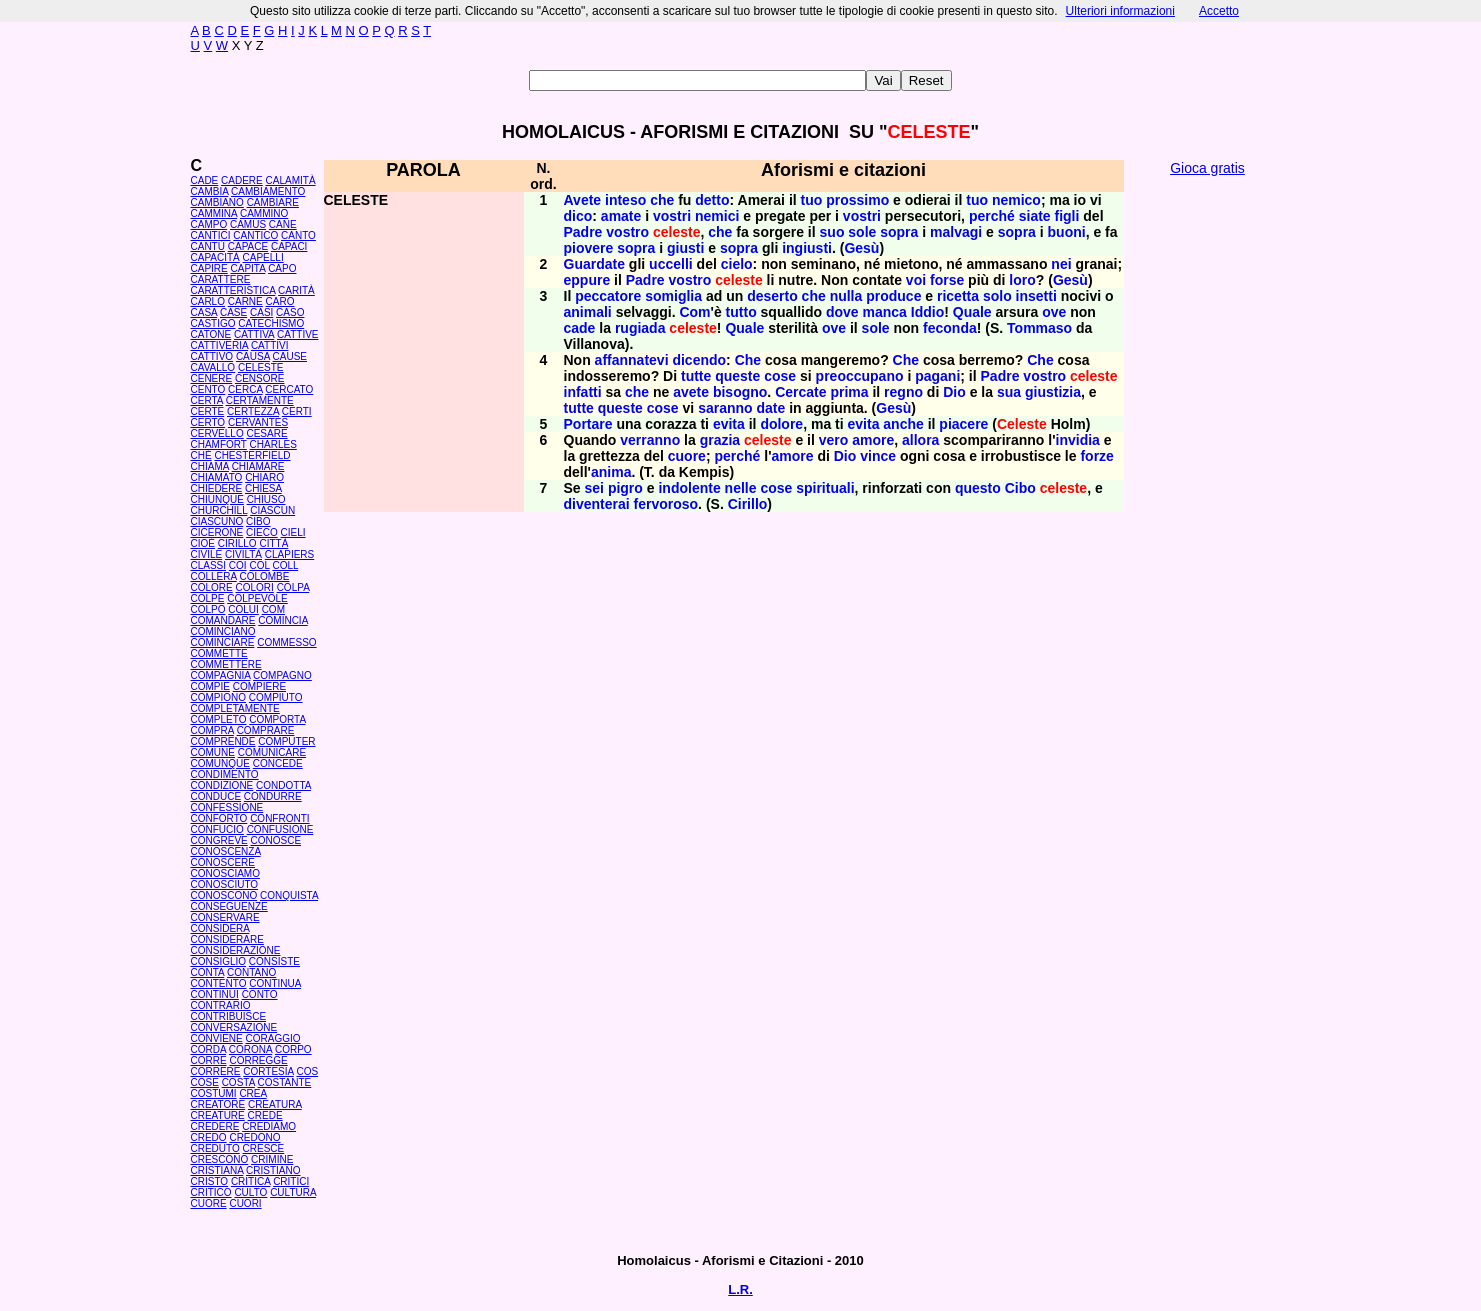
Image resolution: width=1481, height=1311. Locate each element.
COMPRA (212, 730)
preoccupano (860, 376)
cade (580, 328)
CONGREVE (219, 840)
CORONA (250, 1049)
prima (849, 392)
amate (621, 216)
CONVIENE (217, 1038)
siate (1035, 216)
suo (832, 232)
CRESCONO (220, 1159)
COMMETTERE (226, 664)
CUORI (245, 1203)
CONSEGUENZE (229, 906)
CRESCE (264, 1148)
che (662, 200)
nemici (717, 216)
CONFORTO (219, 818)
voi (916, 280)
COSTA (238, 1082)
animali (588, 312)
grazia (720, 440)
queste (737, 376)
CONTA (208, 972)
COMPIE (210, 686)
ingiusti (807, 248)
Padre (583, 232)
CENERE (212, 378)
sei (594, 488)
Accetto (1219, 11)
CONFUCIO (217, 829)
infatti (583, 392)
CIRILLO (237, 543)
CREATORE (218, 1104)
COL (259, 565)
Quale (972, 312)
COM (273, 609)
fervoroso (666, 504)
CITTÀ (273, 543)
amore (873, 440)
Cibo (1020, 488)
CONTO (260, 994)
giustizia (1053, 392)
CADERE (242, 180)
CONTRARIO (221, 1005)
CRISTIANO (273, 1170)
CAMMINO (264, 213)
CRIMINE (272, 1159)
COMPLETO (219, 719)
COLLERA (214, 576)
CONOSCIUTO (225, 884)
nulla (846, 296)
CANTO (298, 235)
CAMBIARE (273, 202)
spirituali (825, 488)
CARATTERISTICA (233, 290)
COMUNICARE (272, 752)
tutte (696, 376)
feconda (950, 328)
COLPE (208, 598)
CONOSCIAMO (225, 873)
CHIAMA (210, 466)
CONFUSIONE (280, 829)
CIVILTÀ (243, 554)
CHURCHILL (219, 510)
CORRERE (216, 1071)
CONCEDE (278, 763)
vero (834, 440)
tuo (812, 200)
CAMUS (248, 224)
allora (920, 440)
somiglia (673, 296)
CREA (252, 1093)
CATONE (211, 334)
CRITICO (211, 1192)
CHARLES (273, 444)
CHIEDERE (217, 488)
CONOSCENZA (226, 851)
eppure (587, 280)
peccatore (608, 296)
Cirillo (748, 504)
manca (885, 312)
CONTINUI (215, 994)
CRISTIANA (217, 1170)
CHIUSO (266, 499)
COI (238, 565)
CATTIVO (212, 356)
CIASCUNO (217, 521)
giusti (685, 248)
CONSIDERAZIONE (236, 950)
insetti (1036, 296)
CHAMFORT (219, 444)
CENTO (208, 389)
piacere (963, 424)
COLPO (208, 609)
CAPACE (248, 246)
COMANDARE (223, 620)
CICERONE (217, 532)
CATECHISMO (271, 323)
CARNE (245, 301)
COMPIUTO (276, 697)
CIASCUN (272, 510)
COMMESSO (286, 642)
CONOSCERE (223, 862)
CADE (205, 180)
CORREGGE (258, 1060)
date (770, 408)
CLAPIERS (289, 554)
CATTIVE (297, 334)
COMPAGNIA (221, 675)
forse (947, 280)
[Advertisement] (1208, 490)
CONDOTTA (283, 785)
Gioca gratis (1207, 168)
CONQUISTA (289, 895)
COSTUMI (214, 1093)
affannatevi (632, 360)
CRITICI (291, 1181)
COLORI (255, 587)
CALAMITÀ (291, 180)
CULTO (250, 1192)
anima (611, 472)
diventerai (597, 504)
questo (978, 488)
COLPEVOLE (257, 598)
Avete (583, 200)
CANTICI (211, 235)
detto (712, 200)
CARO (280, 301)
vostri (672, 216)
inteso (625, 200)
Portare (588, 424)
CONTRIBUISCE (229, 1016)
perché (992, 216)
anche (903, 424)
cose (780, 376)
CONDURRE (273, 796)
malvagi (956, 232)
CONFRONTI (279, 818)
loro (1022, 280)
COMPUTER (286, 741)
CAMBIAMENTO (268, 191)
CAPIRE (209, 268)
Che (748, 360)
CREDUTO (215, 1148)
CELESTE (261, 367)
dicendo (699, 360)
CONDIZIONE (222, 785)
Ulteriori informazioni (1120, 11)
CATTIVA (254, 334)
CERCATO (289, 389)
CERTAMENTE (260, 400)
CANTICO (255, 235)
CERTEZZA (253, 411)
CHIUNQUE (217, 499)
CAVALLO (213, 367)
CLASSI (209, 565)
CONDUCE (216, 796)
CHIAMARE (258, 466)
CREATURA (275, 1104)
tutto (741, 312)
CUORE (209, 1203)
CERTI (297, 411)
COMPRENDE (223, 741)
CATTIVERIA (220, 345)
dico (578, 216)
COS (307, 1071)
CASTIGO (213, 323)
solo (997, 296)
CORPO (293, 1049)
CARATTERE (221, 279)
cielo (737, 264)
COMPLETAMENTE (235, 708)
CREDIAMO (269, 1126)
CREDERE (215, 1126)
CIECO (262, 532)
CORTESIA (268, 1071)
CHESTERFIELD (252, 455)
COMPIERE (259, 686)
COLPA (293, 587)
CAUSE (290, 356)
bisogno (740, 392)
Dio (954, 392)
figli (1067, 216)
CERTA (207, 400)
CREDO (209, 1137)
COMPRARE (266, 730)
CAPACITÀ (215, 257)
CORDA (209, 1049)
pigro (625, 488)
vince (878, 456)
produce (893, 296)
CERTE (208, 411)
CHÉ (201, 455)
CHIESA (263, 488)
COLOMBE (264, 576)
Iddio (927, 312)
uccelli (671, 264)
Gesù (861, 248)
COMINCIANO (223, 631)
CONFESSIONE (227, 807)
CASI (261, 312)
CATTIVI (270, 345)
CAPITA (248, 268)
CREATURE (218, 1115)
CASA (204, 312)
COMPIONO (219, 697)
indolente (689, 488)
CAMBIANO (217, 202)
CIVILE (207, 554)
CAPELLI (263, 257)
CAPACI (289, 246)
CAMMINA (214, 213)
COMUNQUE (220, 763)
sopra (899, 232)
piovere (589, 248)
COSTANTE (285, 1082)
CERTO (208, 422)
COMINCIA (282, 620)
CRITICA (250, 1181)
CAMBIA (210, 191)
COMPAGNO (282, 675)
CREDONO (254, 1137)
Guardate (594, 264)
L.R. (740, 1289)
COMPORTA (277, 719)
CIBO (258, 521)
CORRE (209, 1060)
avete (691, 392)
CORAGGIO (273, 1038)
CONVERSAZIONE (234, 1027)
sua (1009, 392)
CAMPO (209, 224)
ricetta (958, 296)
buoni (1067, 232)
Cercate (800, 392)
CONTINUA (275, 983)
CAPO (282, 268)
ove (1054, 312)
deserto (772, 296)
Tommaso (1039, 328)
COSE (205, 1082)
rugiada (640, 328)
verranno (650, 440)
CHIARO (264, 477)
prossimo (857, 200)
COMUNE (213, 752)
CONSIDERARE (227, 939)
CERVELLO (217, 433)
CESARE (266, 433)
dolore (781, 424)
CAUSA (253, 356)
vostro (627, 232)
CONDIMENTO (225, 774)
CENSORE (259, 378)
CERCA (245, 389)
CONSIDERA (220, 928)
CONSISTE (274, 961)
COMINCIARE (223, 642)
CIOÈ (203, 543)
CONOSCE (276, 840)
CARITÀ (296, 290)
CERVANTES (258, 422)
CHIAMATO (217, 477)
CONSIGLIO (219, 961)
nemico (1016, 200)
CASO (290, 312)
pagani (937, 376)
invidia (1078, 440)
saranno (725, 408)
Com (694, 312)
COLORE (212, 587)
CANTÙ (208, 246)
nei (1061, 264)
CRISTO (210, 1181)
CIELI (293, 532)
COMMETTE (219, 653)
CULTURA (293, 1192)
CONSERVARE (225, 917)
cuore (687, 456)
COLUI (243, 609)
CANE (283, 224)
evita (729, 424)
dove (842, 312)
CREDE (265, 1115)
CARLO (208, 301)
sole (862, 232)
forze (1096, 456)
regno (903, 392)
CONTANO (251, 972)
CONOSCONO (224, 895)
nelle (741, 488)
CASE (233, 312)
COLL (285, 565)
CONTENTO (219, 983)
